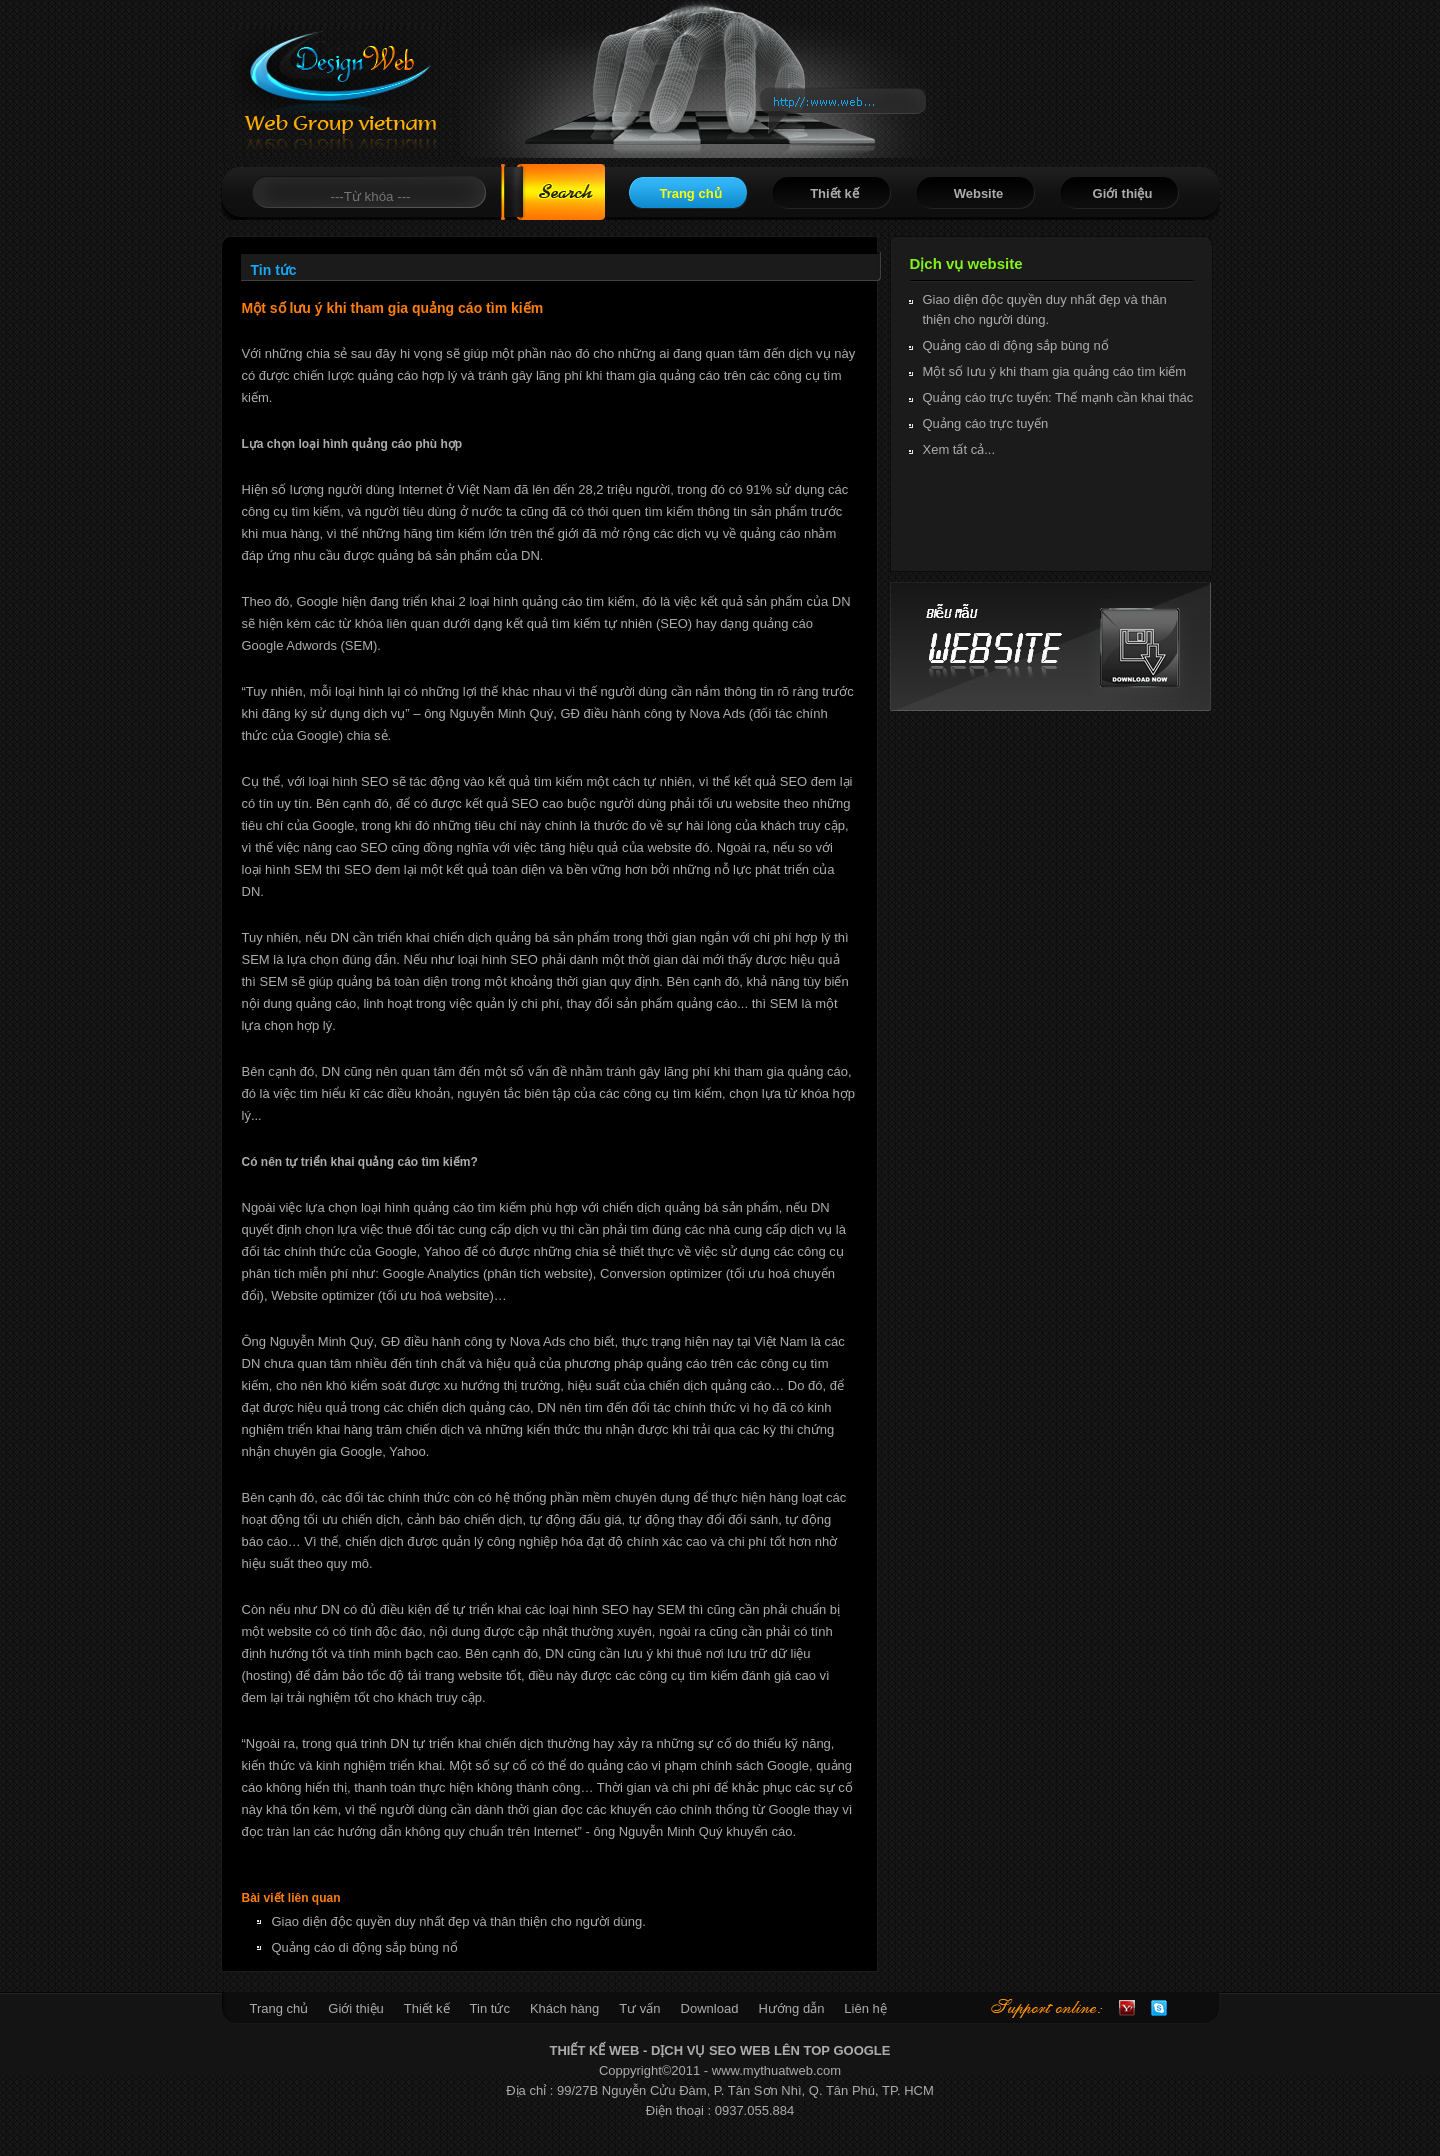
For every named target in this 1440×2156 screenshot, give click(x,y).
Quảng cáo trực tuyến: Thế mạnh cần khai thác (1058, 397)
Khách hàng (564, 2008)
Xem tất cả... (959, 449)
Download (710, 2008)
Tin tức (490, 2008)
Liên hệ (865, 2008)
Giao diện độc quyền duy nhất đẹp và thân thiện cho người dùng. (459, 1921)
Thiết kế (834, 193)
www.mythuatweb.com (776, 2070)
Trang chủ (690, 193)
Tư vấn (639, 2008)
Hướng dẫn (791, 2008)
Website (979, 193)
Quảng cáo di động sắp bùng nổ (365, 1947)
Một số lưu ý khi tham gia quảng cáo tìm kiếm (1055, 371)
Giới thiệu (1123, 193)
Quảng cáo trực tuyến (986, 423)
